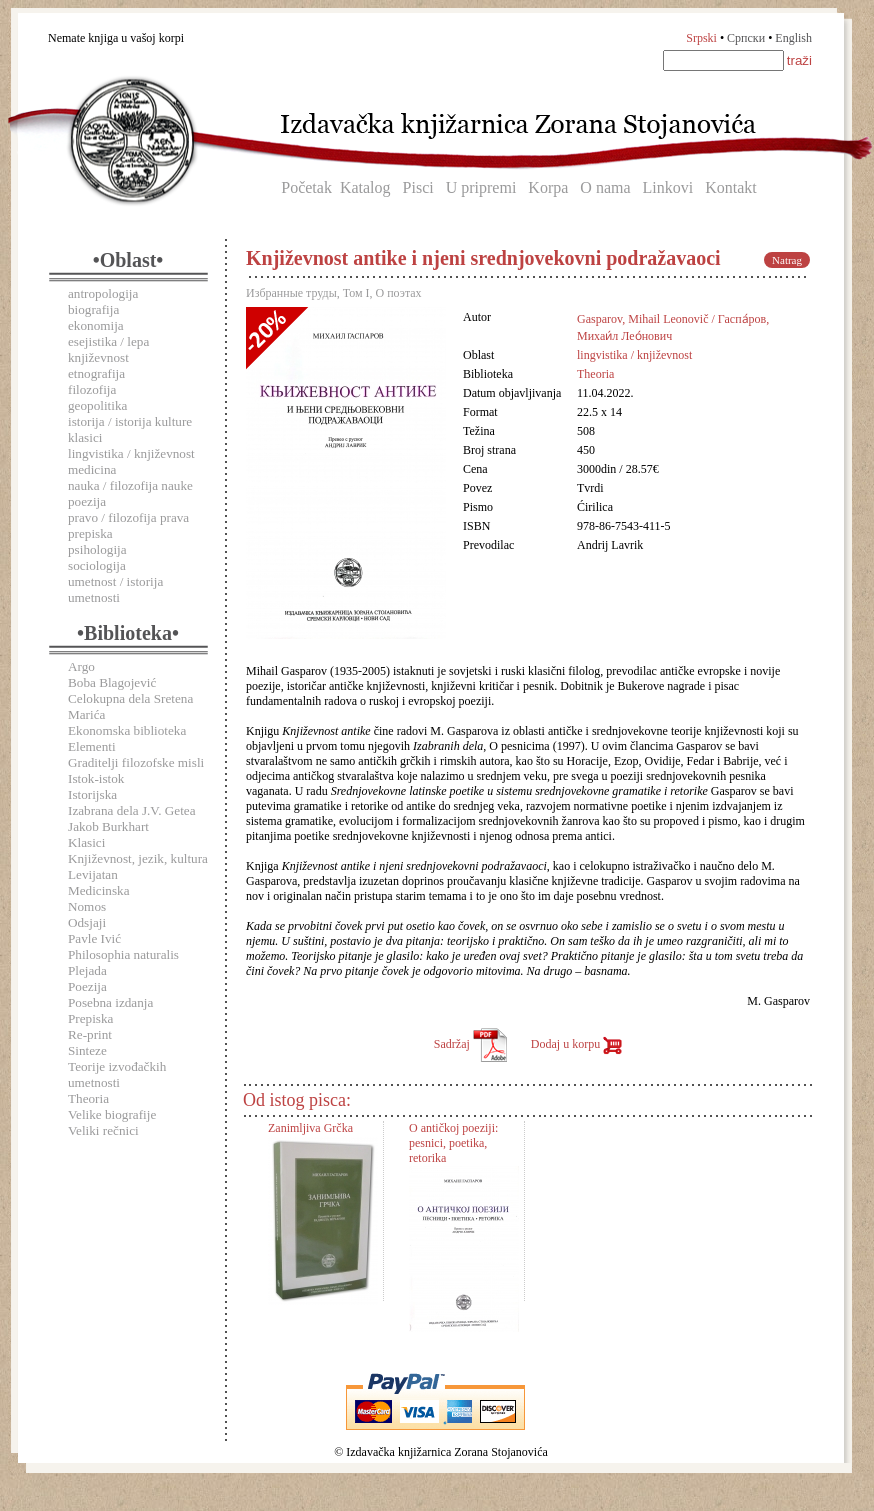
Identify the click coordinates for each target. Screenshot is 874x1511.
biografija (93, 309)
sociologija (97, 565)
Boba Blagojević (112, 682)
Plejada (87, 970)
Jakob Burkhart (108, 826)
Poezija (87, 986)
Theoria (88, 1098)
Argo (81, 666)
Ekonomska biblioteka (127, 730)
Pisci (418, 187)
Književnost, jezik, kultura (138, 858)
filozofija (92, 389)
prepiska (90, 533)
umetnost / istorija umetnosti (115, 589)
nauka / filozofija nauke (130, 485)
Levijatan (93, 874)
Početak (306, 187)
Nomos (87, 906)
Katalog (365, 187)
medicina (92, 469)
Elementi (92, 746)
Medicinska (99, 890)
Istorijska (92, 794)
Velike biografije (112, 1114)
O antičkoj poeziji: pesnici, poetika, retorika (453, 1143)
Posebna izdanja (110, 1002)
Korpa (548, 187)
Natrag (787, 260)
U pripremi (481, 187)
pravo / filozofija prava (128, 517)
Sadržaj (470, 1044)
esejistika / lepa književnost (108, 349)
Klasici (86, 842)
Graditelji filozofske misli (136, 762)
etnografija (96, 373)
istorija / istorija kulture (130, 421)
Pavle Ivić (94, 938)
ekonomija (96, 325)
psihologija (97, 549)
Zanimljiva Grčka (310, 1128)
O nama (605, 187)
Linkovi (668, 187)
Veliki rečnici (103, 1130)
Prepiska (90, 1018)
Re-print (90, 1034)
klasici (85, 437)
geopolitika (97, 405)
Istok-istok (96, 778)
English (793, 38)
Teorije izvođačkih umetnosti (117, 1074)
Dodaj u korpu (576, 1044)
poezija (87, 501)
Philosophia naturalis (123, 954)
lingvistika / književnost (131, 453)
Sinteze (87, 1050)
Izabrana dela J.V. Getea (132, 810)
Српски (746, 38)
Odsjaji (87, 922)
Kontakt (731, 187)
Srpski (701, 38)
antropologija (103, 293)
